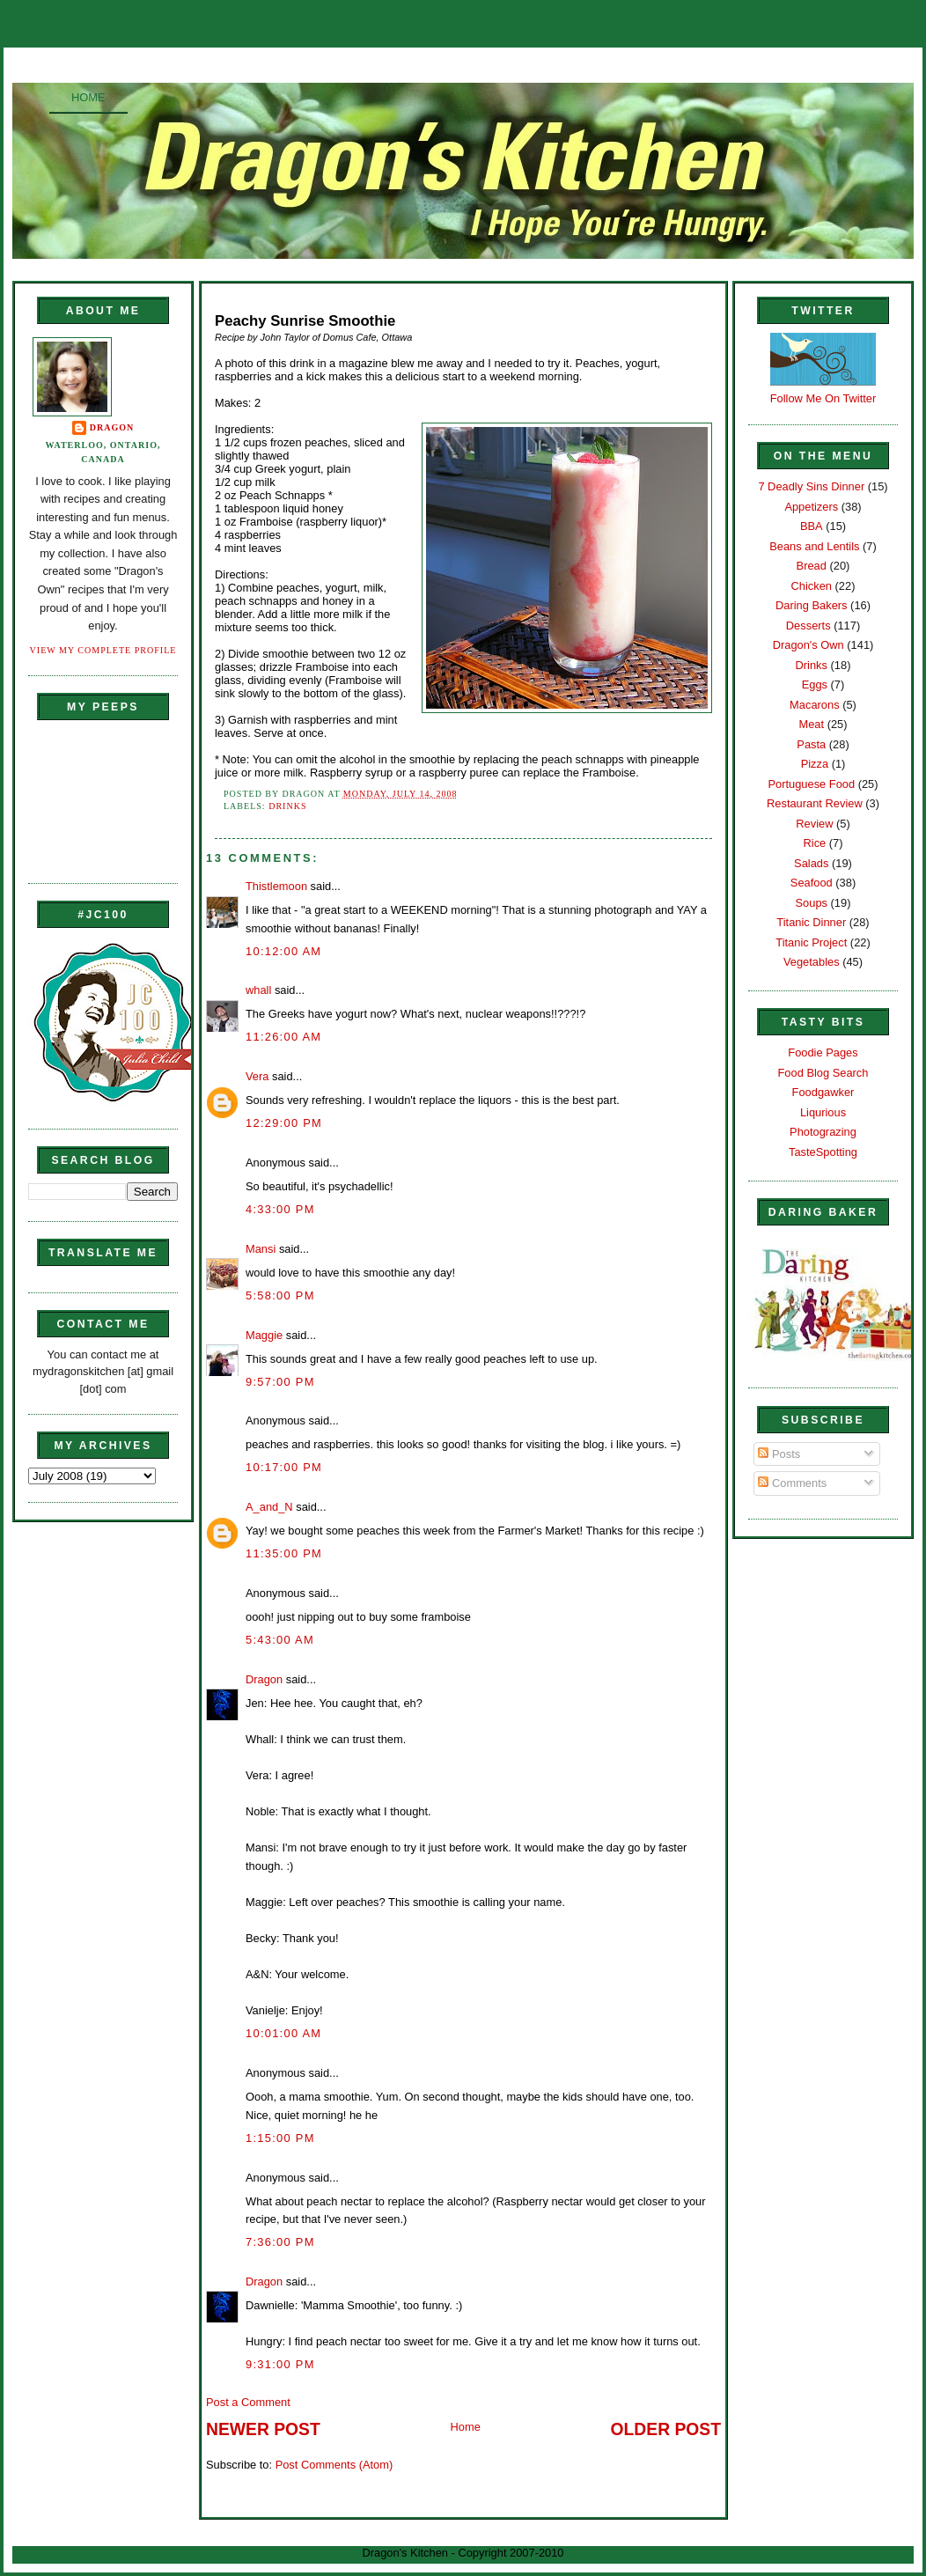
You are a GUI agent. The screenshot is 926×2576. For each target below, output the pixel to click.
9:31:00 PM (280, 2364)
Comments (792, 1483)
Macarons (814, 704)
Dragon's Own (808, 644)
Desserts (808, 625)
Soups (811, 902)
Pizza (814, 763)
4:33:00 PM (280, 1209)
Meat (811, 724)
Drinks (287, 806)
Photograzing (823, 1131)
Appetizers (811, 506)
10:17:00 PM (284, 1467)
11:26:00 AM (283, 1036)
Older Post (666, 2429)
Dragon (112, 427)
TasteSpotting (823, 1152)
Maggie (264, 1335)
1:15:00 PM (280, 2138)
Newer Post (263, 2429)
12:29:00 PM (284, 1123)
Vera (257, 1076)
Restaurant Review (815, 803)
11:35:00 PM (284, 1553)
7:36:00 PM (280, 2241)
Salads (811, 863)
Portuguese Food (811, 784)
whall (258, 990)
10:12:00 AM (283, 951)
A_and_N (269, 1506)
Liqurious (823, 1112)
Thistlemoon (276, 886)
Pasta (811, 744)
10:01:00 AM (283, 2033)
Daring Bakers (811, 605)
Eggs (814, 684)
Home (88, 97)
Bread (812, 565)
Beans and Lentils (814, 546)
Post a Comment (248, 2402)
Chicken (811, 585)
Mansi (261, 1248)
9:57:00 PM (280, 1381)
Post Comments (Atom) (334, 2464)
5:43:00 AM (280, 1639)
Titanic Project (811, 942)
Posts (779, 1454)
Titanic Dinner (811, 922)
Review (814, 823)
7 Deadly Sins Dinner (811, 486)
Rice (814, 843)
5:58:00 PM (280, 1295)
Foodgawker (823, 1092)
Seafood (811, 882)
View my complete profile (103, 650)
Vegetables (811, 961)
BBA (811, 526)
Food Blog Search (823, 1072)
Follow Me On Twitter (823, 398)
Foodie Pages (822, 1052)
